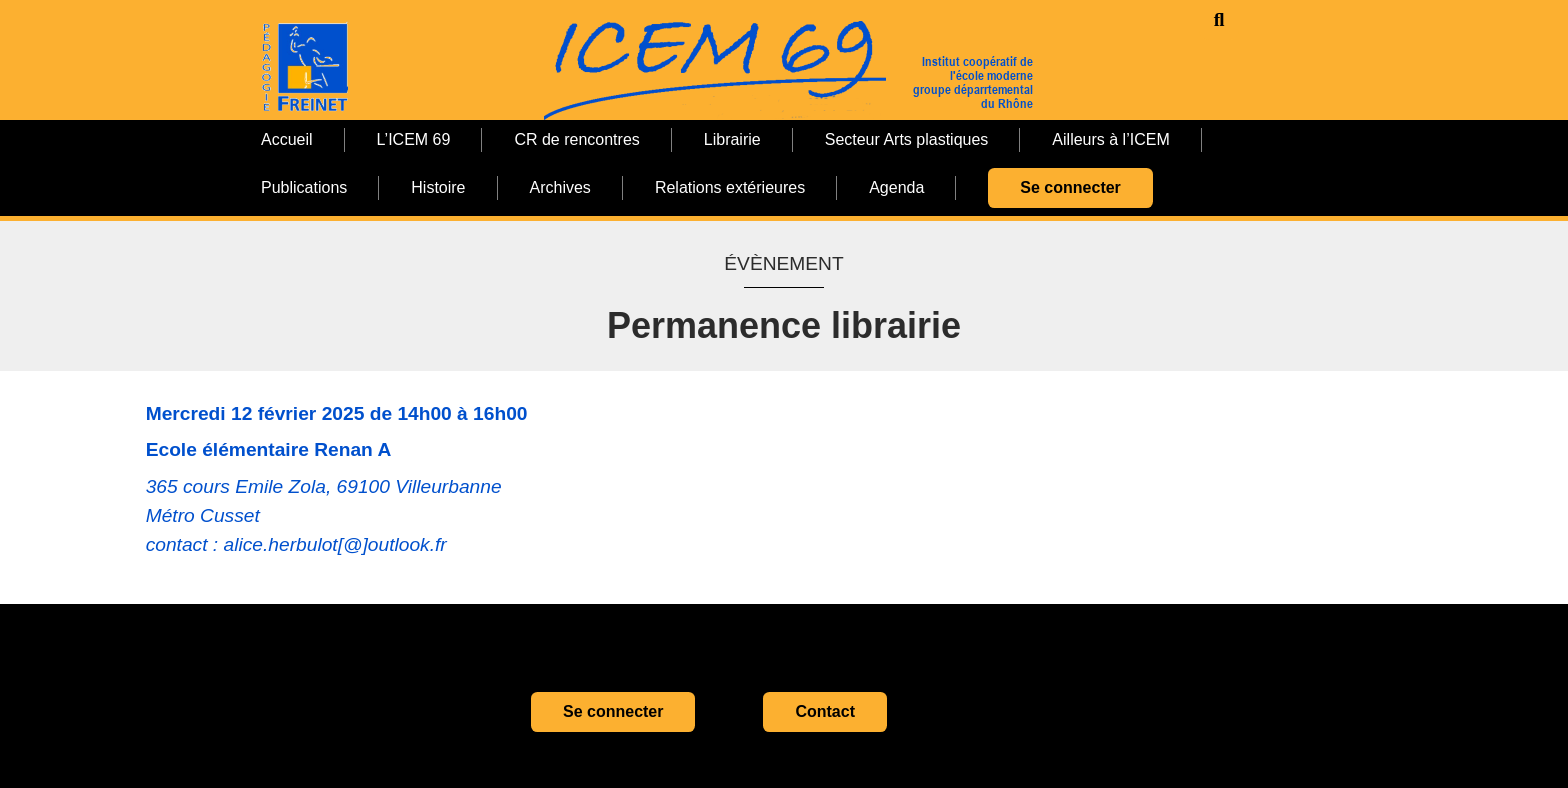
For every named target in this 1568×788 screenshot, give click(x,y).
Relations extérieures (730, 187)
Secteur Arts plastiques (907, 139)
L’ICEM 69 (414, 139)
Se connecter (1070, 187)
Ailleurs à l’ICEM (1110, 139)
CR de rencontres (576, 139)
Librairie (732, 139)
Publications (304, 187)
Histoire (438, 187)
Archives (560, 187)
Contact (825, 711)
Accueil (287, 139)
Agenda (896, 187)
